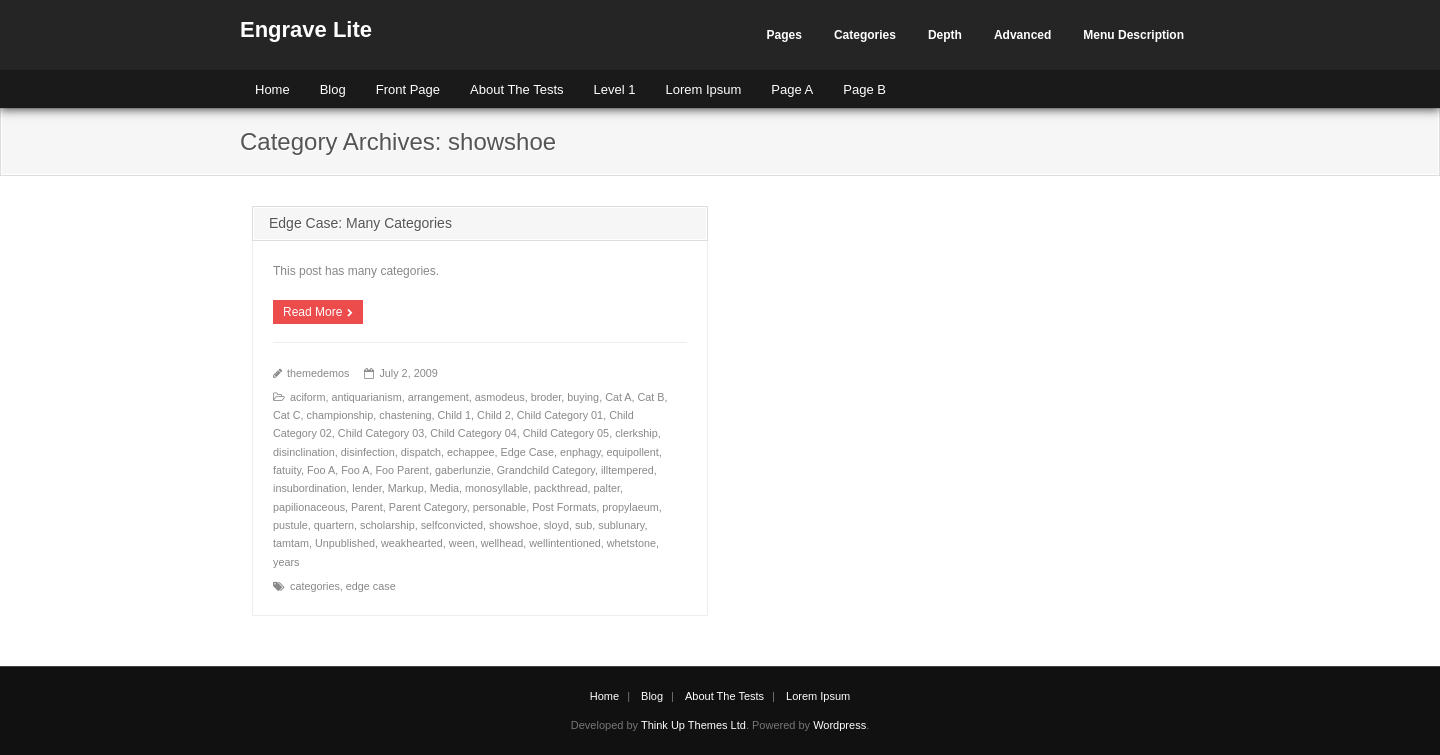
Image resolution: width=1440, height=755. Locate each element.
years (286, 562)
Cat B (651, 397)
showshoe (513, 525)
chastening (405, 415)
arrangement (438, 397)
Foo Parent (401, 470)
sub (583, 525)
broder (546, 397)
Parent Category (428, 507)
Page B (864, 89)
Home (272, 89)
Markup (406, 488)
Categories (865, 35)
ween (462, 543)
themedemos (318, 373)
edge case (371, 586)
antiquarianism (366, 397)
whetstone (631, 543)
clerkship (636, 433)
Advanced (1022, 35)
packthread (560, 488)
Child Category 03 (381, 433)
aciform (307, 397)
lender (366, 488)
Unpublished (345, 543)
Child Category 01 (560, 415)
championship (340, 415)
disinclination (304, 452)
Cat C (287, 415)
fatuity (287, 470)
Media (444, 488)
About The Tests (516, 89)
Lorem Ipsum (703, 89)
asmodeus (500, 397)
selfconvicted (452, 525)
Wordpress (839, 725)
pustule (290, 525)
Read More (312, 312)
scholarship (387, 525)
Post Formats (564, 507)
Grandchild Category (546, 470)
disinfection (368, 452)
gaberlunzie (463, 470)
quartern (334, 525)
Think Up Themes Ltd (693, 725)
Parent (367, 507)
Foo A (321, 470)
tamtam (291, 543)
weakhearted (412, 543)
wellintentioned (564, 543)
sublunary (621, 525)
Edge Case (527, 452)
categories (315, 586)
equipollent (633, 452)
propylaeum (630, 507)
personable (499, 507)
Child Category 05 (566, 433)
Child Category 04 (473, 433)
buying (583, 397)
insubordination (309, 488)
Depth (945, 35)
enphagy (580, 452)
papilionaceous (309, 507)
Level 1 (615, 89)
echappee (470, 452)
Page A (792, 89)
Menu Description (1133, 35)
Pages (784, 35)
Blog (333, 89)
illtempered (627, 470)
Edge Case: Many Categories (360, 223)
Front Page (408, 89)
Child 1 (454, 415)
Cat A (618, 397)
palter (607, 488)
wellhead (502, 543)
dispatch (421, 452)
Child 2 (494, 415)
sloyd (556, 525)
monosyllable (496, 488)
